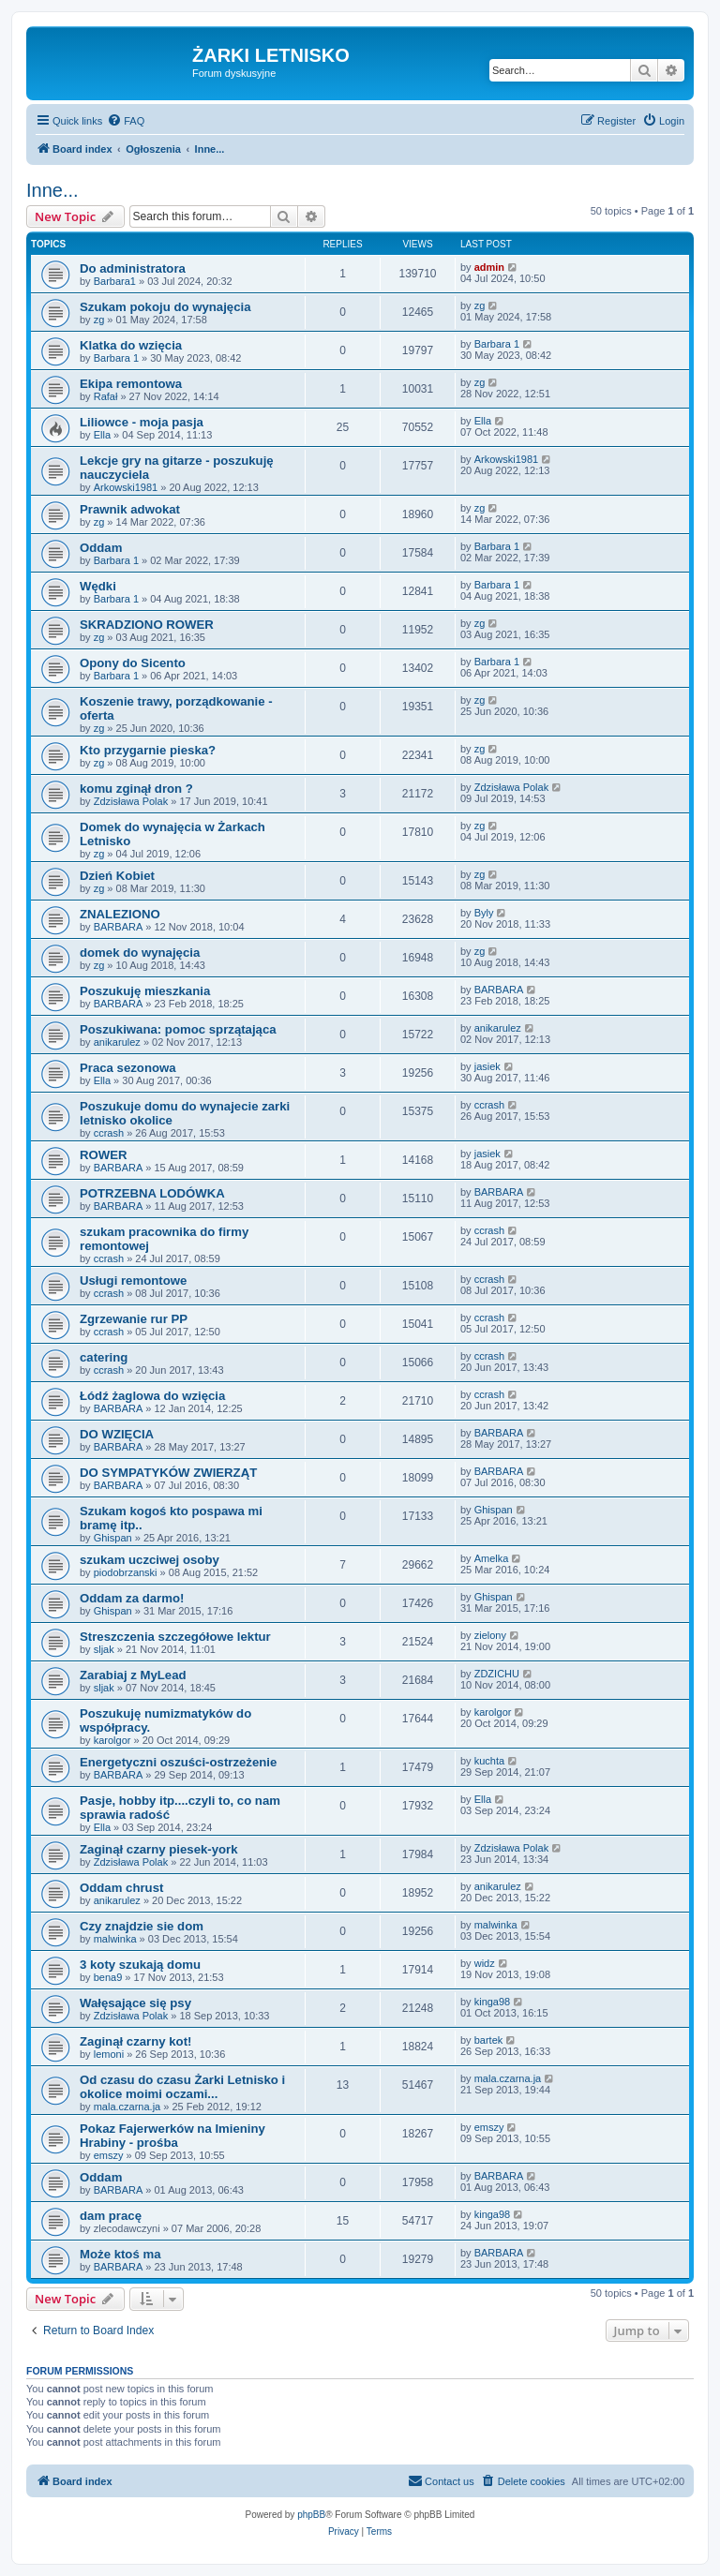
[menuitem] (125, 121)
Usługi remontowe (133, 1280)
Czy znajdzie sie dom (141, 1926)
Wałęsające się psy (135, 2003)
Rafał (106, 396)
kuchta (489, 1760)
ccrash (109, 1133)
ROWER (104, 1155)
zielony (490, 1635)
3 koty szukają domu (140, 1965)
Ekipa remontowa (131, 384)
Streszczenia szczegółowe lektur (175, 1637)
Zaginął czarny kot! (135, 2041)
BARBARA (118, 926)
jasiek (487, 1066)
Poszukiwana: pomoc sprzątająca (178, 1029)
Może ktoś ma (120, 2254)
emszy (109, 2155)
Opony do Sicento (133, 663)
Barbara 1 (116, 358)
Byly (484, 912)
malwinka (115, 1938)
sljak (104, 1649)
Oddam (101, 548)
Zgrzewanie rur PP (134, 1319)
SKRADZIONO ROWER (147, 625)
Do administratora (133, 268)
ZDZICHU (496, 1673)
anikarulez (117, 1042)
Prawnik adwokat (130, 509)
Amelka (491, 1558)
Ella (102, 434)
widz (484, 1963)
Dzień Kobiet (117, 876)
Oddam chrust (121, 1888)
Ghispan (113, 1537)
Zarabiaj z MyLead (133, 1675)
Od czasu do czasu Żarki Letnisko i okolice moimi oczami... (182, 2087)
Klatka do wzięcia (131, 345)
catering (104, 1357)
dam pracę (111, 2216)
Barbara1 (115, 281)
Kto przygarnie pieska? (148, 750)
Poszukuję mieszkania (145, 991)
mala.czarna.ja (127, 2106)
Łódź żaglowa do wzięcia (152, 1396)
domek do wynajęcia (140, 953)
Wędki (98, 586)
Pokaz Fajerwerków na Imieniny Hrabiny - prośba (172, 2136)
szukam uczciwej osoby (149, 1560)
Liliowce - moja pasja (141, 422)
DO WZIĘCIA (117, 1434)
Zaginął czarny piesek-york (159, 1849)
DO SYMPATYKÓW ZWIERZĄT (168, 1473)
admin (489, 267)
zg (99, 319)
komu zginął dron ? (136, 789)
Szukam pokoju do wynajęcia (165, 307)
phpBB (311, 2514)
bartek (488, 2040)
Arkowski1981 (126, 487)
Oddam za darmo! (132, 1598)
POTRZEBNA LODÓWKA (152, 1193)
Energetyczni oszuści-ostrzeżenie (178, 1762)
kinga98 (492, 2001)
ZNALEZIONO (120, 914)
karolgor (112, 1740)
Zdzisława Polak (131, 801)
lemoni (109, 2054)
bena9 (108, 1977)
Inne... (52, 190)
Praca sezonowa (128, 1068)
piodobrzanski (126, 1572)
